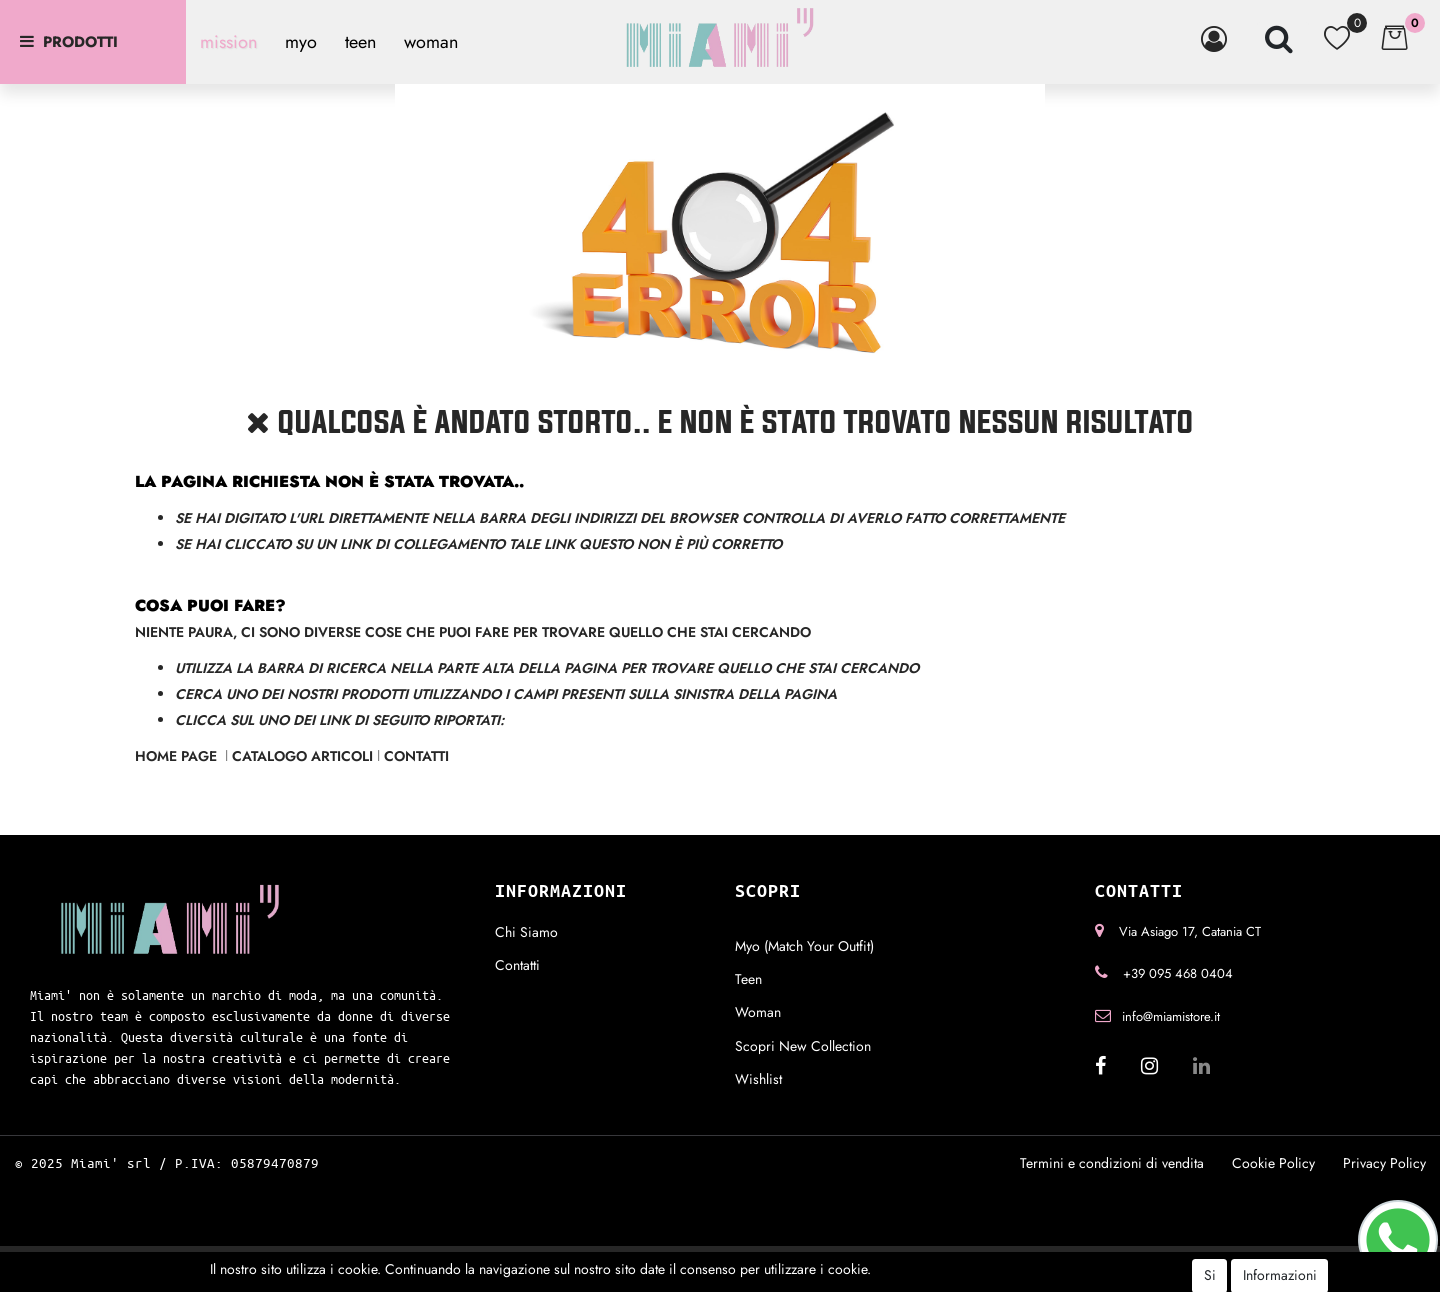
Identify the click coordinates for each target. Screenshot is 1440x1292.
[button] (1217, 39)
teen (360, 42)
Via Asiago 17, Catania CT (1190, 931)
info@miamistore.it (1171, 1016)
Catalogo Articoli (302, 756)
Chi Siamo (526, 932)
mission (228, 42)
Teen (748, 979)
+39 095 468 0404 (1178, 973)
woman (431, 42)
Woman (758, 1012)
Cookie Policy (1273, 1163)
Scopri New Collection (803, 1046)
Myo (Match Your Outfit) (804, 946)
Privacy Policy (1384, 1163)
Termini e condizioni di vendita (1112, 1163)
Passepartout (752, 1260)
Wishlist (758, 1079)
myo (301, 42)
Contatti (416, 756)
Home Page (178, 756)
